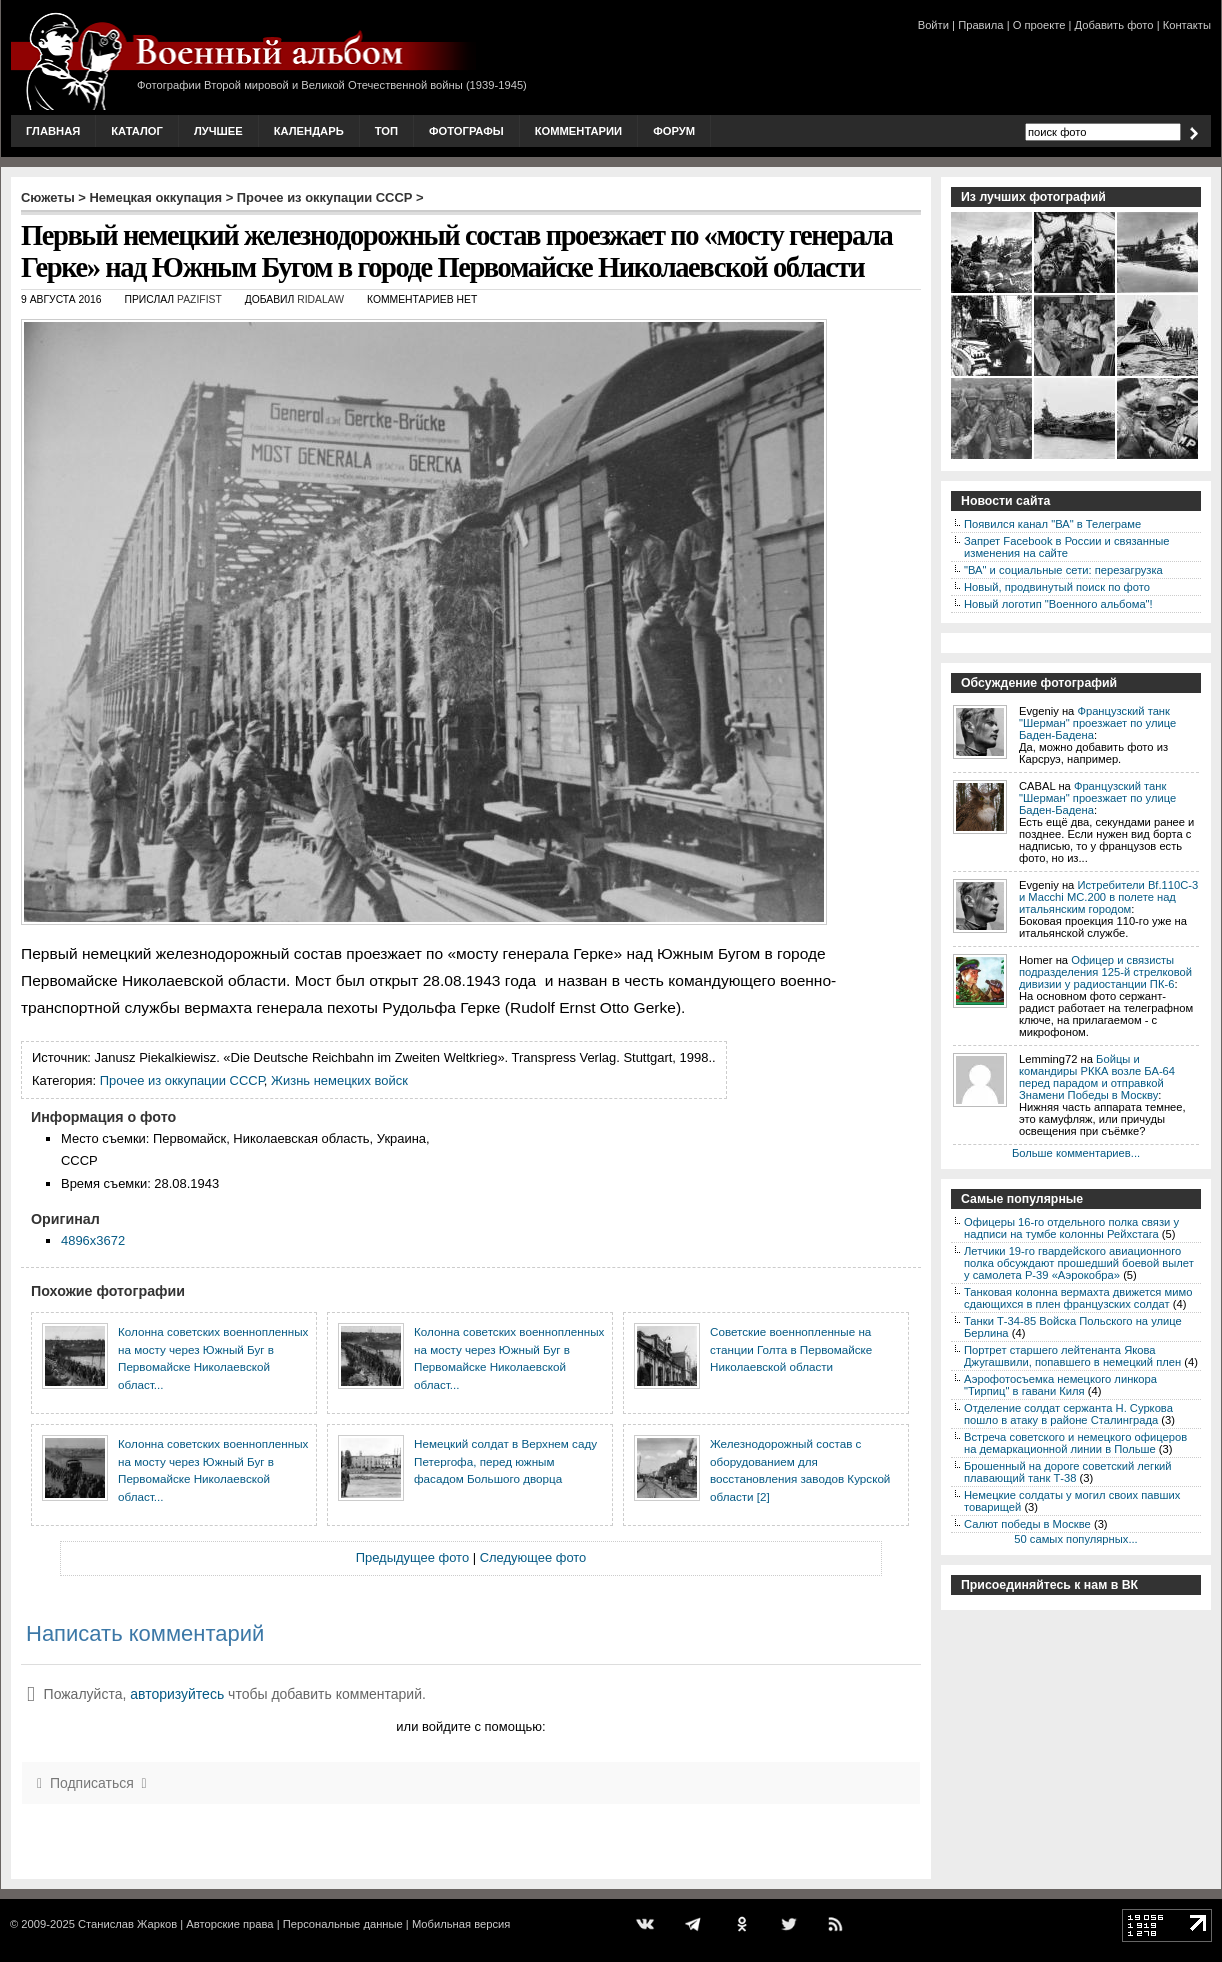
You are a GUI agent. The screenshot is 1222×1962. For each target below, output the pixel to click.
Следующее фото (533, 1557)
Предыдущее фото (412, 1557)
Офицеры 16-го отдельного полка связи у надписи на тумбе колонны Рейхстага (1071, 1228)
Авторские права (229, 1924)
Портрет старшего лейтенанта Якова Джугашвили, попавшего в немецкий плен (1072, 1356)
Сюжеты (48, 197)
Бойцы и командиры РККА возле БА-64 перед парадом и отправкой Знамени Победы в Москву (1097, 1077)
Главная (53, 131)
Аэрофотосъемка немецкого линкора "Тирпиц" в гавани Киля (1060, 1385)
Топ (386, 131)
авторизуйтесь (177, 1694)
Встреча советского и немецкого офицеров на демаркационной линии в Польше (1075, 1443)
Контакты (1187, 25)
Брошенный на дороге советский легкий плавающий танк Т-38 (1068, 1472)
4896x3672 (93, 1240)
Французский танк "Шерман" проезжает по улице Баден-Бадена (1097, 723)
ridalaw (320, 299)
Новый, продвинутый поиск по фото (1057, 587)
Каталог (137, 131)
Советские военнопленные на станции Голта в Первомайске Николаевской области (791, 1349)
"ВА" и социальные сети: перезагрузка (1063, 570)
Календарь (309, 131)
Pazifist (199, 299)
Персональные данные (343, 1924)
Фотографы (466, 131)
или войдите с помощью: (470, 1726)
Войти (933, 25)
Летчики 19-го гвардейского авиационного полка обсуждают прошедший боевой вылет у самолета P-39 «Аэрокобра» (1079, 1263)
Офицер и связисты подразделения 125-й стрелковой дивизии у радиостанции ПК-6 (1105, 972)
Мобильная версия (461, 1924)
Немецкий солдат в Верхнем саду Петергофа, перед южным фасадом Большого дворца (505, 1461)
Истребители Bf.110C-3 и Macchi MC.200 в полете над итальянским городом (1108, 897)
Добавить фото (1114, 25)
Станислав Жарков (127, 1924)
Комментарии (578, 131)
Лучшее (218, 131)
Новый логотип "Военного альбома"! (1058, 604)
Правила (980, 25)
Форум (674, 131)
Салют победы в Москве (1027, 1524)
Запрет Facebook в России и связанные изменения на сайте (1066, 547)
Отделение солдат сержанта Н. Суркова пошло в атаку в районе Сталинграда (1068, 1414)
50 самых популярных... (1075, 1539)
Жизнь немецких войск (339, 1080)
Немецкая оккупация (155, 197)
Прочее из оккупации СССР (325, 197)
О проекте (1039, 25)
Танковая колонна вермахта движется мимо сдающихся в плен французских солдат (1078, 1298)
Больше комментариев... (1076, 1153)
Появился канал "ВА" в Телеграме (1052, 524)
